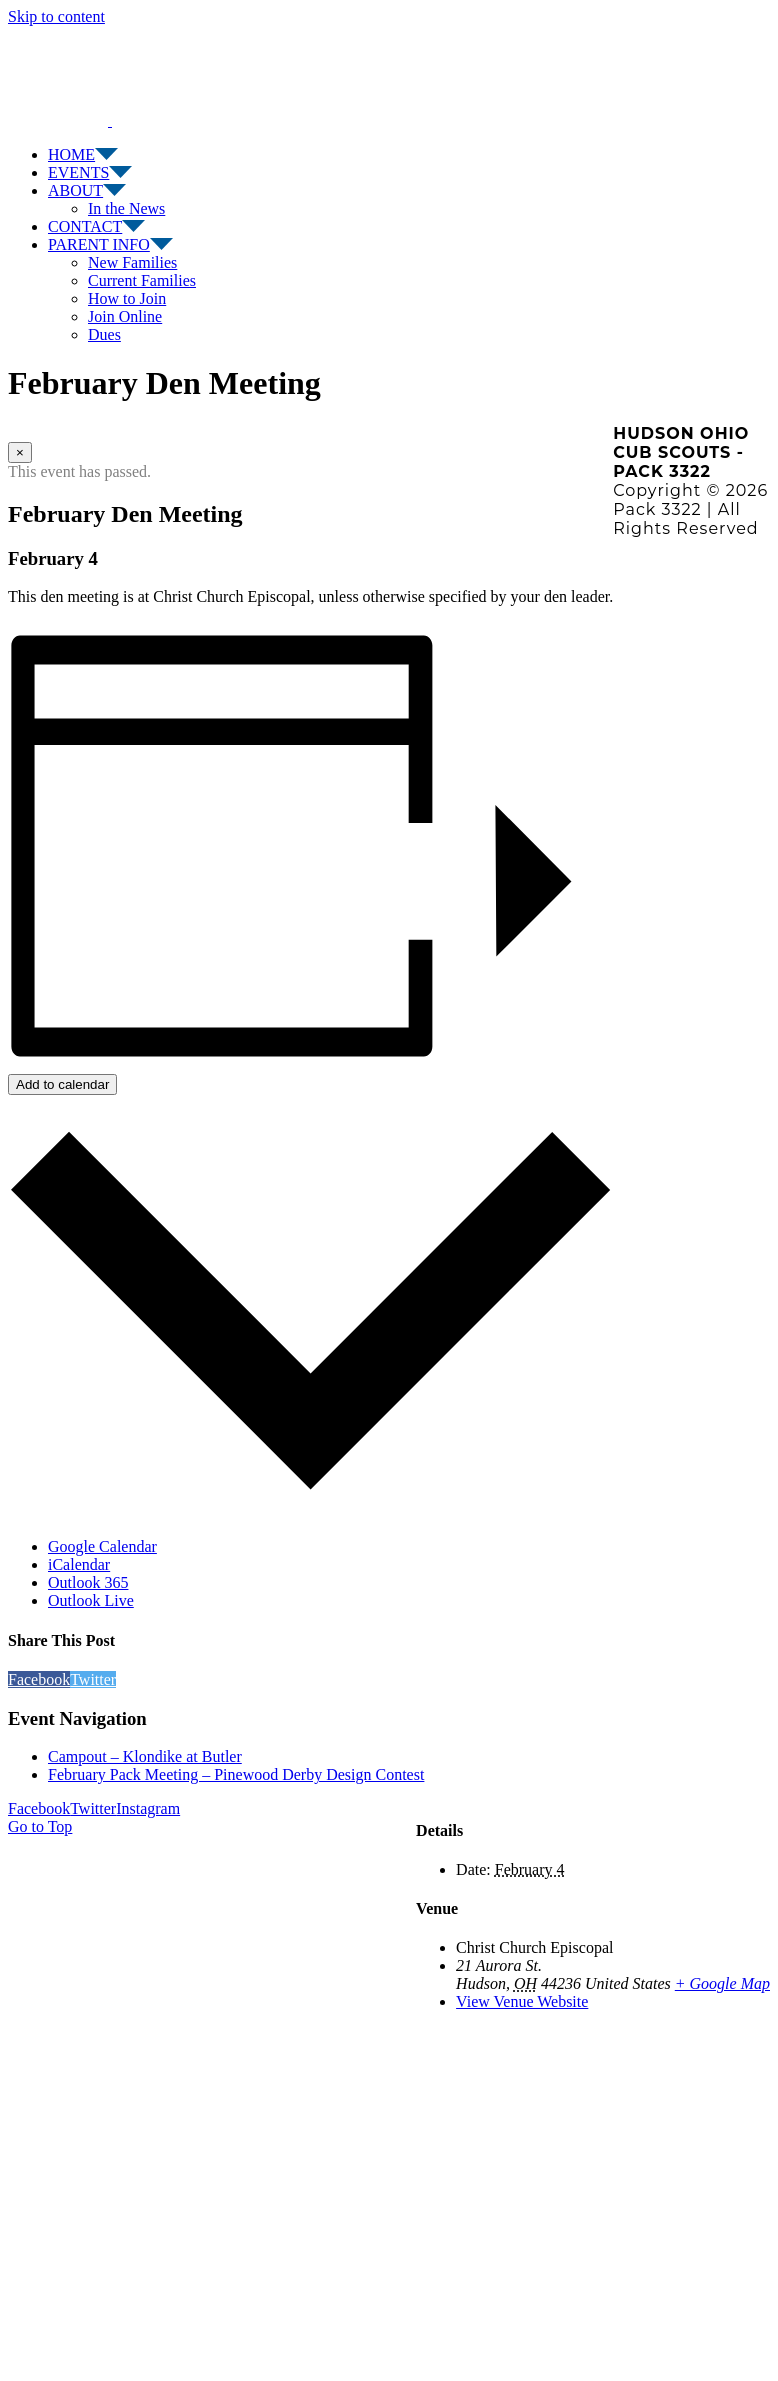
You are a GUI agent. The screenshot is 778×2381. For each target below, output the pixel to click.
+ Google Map (722, 1983)
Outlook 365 (88, 1582)
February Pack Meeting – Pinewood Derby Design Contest (236, 1774)
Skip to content (56, 16)
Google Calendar (102, 1546)
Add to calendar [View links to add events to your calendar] (62, 1084)
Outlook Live (91, 1600)
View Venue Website (522, 2001)
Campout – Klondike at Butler (145, 1756)
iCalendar (79, 1564)
